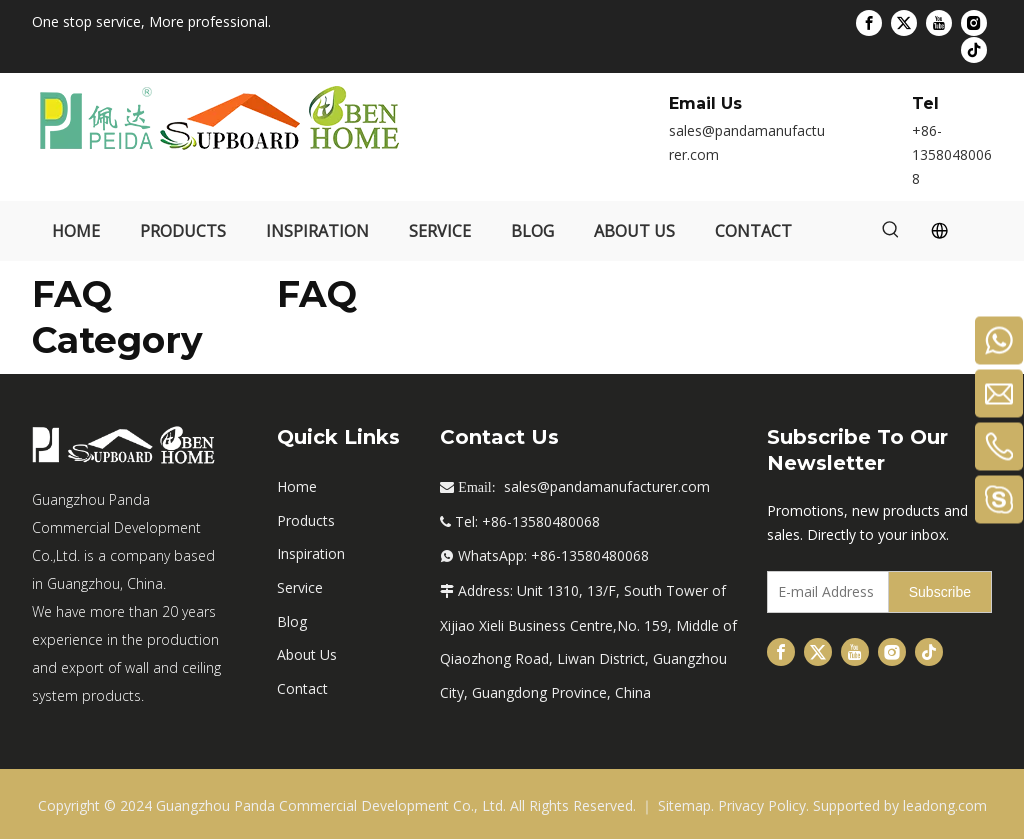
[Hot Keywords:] (891, 231)
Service (300, 587)
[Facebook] (869, 23)
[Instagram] (974, 23)
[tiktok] (974, 49)
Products (306, 520)
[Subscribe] (940, 592)
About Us (307, 654)
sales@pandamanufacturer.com (607, 486)
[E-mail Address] (823, 592)
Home (297, 486)
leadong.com (945, 805)
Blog (292, 621)
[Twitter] (904, 23)
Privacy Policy (762, 805)
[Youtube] (939, 23)
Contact (302, 688)
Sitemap (684, 805)
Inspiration (311, 553)
